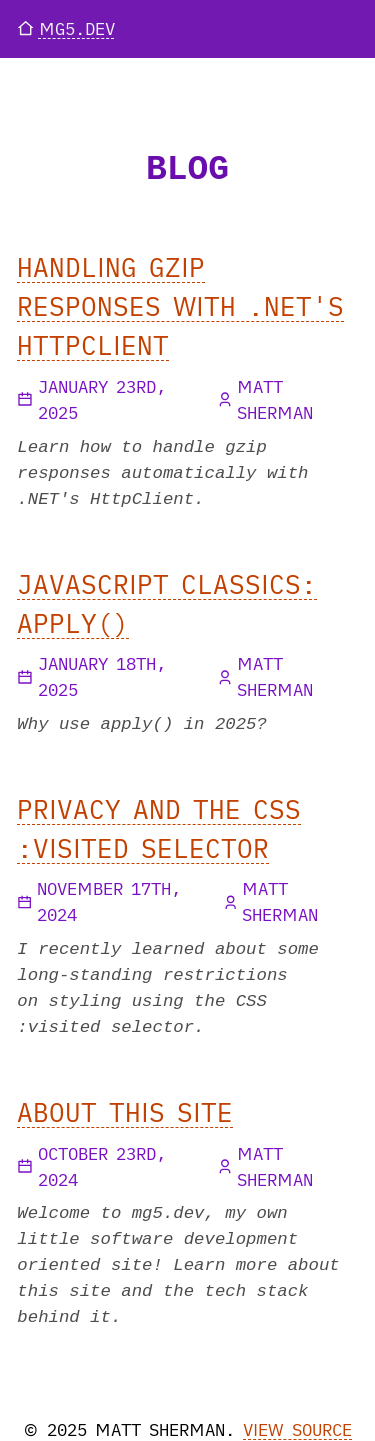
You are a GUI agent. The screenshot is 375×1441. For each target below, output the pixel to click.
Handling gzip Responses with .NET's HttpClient (180, 306)
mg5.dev (66, 28)
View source (297, 1429)
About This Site (125, 1112)
